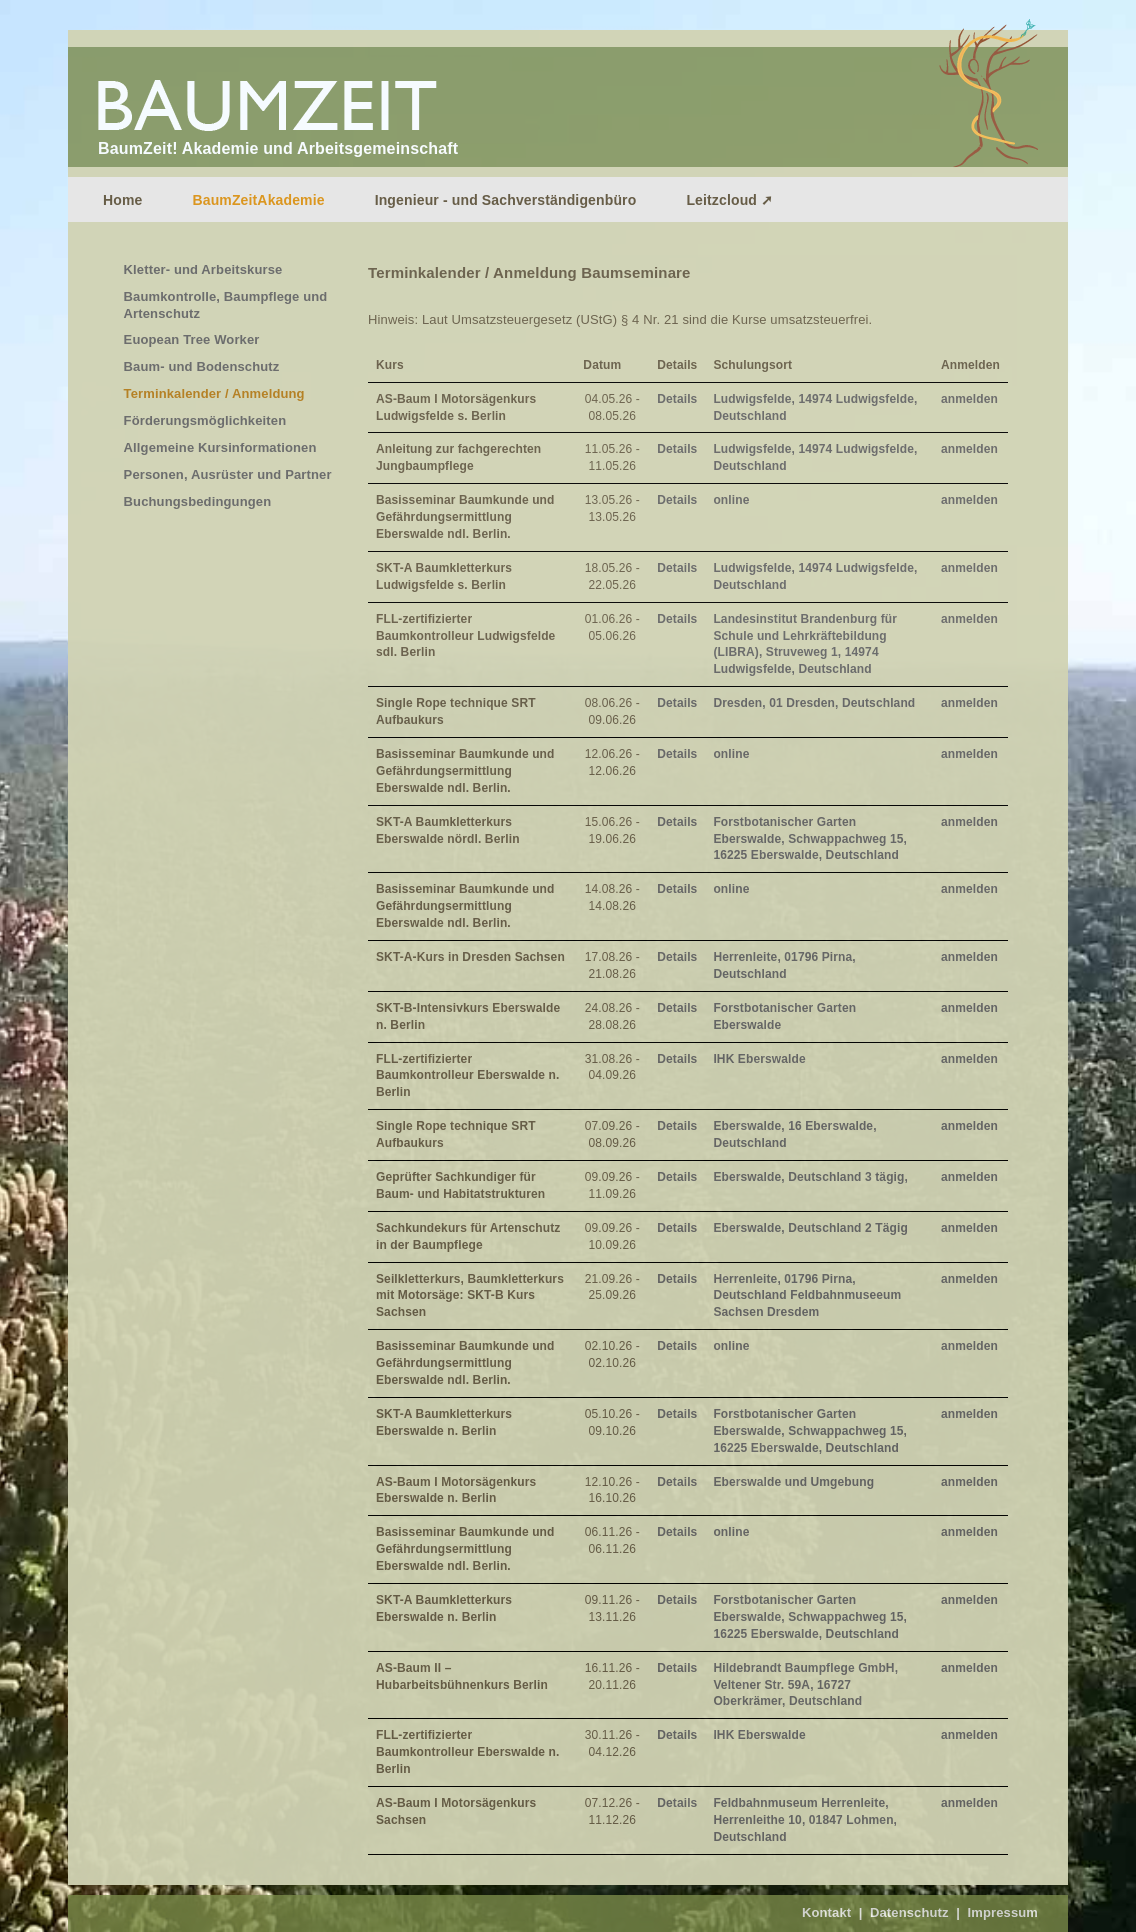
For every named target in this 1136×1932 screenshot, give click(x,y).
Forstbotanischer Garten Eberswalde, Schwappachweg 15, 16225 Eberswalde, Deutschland (810, 839)
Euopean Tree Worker (192, 339)
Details (677, 399)
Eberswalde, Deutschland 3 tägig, (810, 1177)
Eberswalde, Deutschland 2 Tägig (810, 1228)
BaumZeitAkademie (258, 200)
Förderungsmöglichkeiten (205, 420)
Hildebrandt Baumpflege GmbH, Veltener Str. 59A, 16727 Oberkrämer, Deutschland (805, 1685)
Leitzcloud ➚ (729, 200)
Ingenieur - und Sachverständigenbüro (506, 200)
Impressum (1002, 1912)
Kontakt (826, 1912)
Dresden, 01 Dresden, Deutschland (814, 703)
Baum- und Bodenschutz (202, 366)
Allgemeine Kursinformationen (220, 447)
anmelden (969, 399)
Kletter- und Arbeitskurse (203, 269)
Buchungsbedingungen (198, 501)
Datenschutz (909, 1912)
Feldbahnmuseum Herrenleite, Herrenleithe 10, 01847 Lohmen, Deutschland (805, 1820)
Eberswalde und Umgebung (793, 1482)
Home (122, 200)
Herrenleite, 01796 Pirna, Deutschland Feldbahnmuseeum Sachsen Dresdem (807, 1296)
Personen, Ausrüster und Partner (228, 474)
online (731, 500)
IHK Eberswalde (759, 1059)
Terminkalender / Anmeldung (214, 393)
